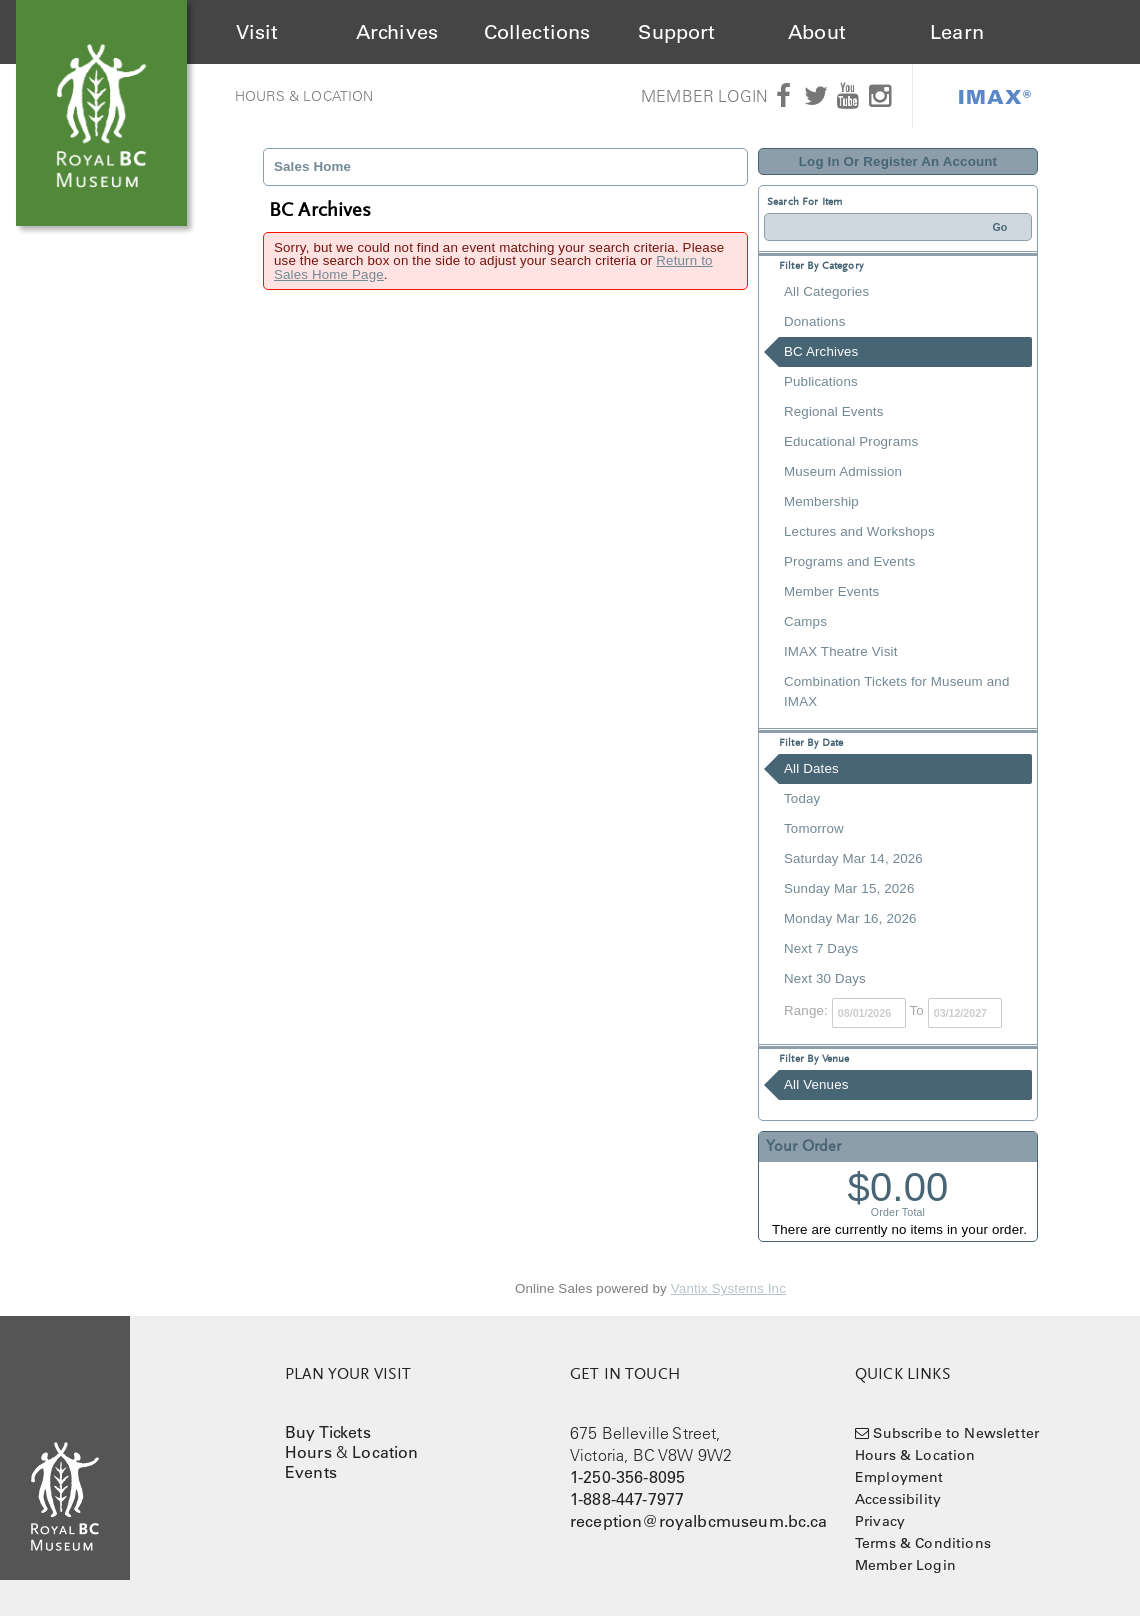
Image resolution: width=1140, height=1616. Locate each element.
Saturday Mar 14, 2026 (853, 858)
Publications (821, 381)
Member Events (831, 591)
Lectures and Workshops (859, 531)
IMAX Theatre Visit (841, 651)
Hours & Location (304, 96)
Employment (899, 1477)
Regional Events (833, 411)
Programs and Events (849, 561)
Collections (537, 32)
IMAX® (995, 96)
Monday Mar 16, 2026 (850, 918)
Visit (257, 32)
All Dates (811, 768)
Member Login (704, 96)
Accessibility (898, 1499)
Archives (397, 32)
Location (385, 1452)
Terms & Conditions (923, 1543)
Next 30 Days (825, 978)
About (817, 32)
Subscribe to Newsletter (956, 1433)
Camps (805, 621)
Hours (308, 1452)
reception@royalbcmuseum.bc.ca (699, 1521)
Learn (957, 32)
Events (311, 1472)
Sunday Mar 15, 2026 (849, 888)
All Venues (816, 1084)
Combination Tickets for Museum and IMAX (896, 691)
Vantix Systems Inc (728, 1288)
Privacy (880, 1521)
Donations (814, 321)
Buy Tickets (328, 1432)
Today (802, 798)
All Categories (826, 291)
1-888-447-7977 (627, 1499)
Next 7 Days (821, 948)
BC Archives (821, 351)
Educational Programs (851, 441)
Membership (821, 501)
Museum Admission (843, 471)
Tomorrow (814, 828)
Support (676, 32)
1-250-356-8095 (627, 1477)
